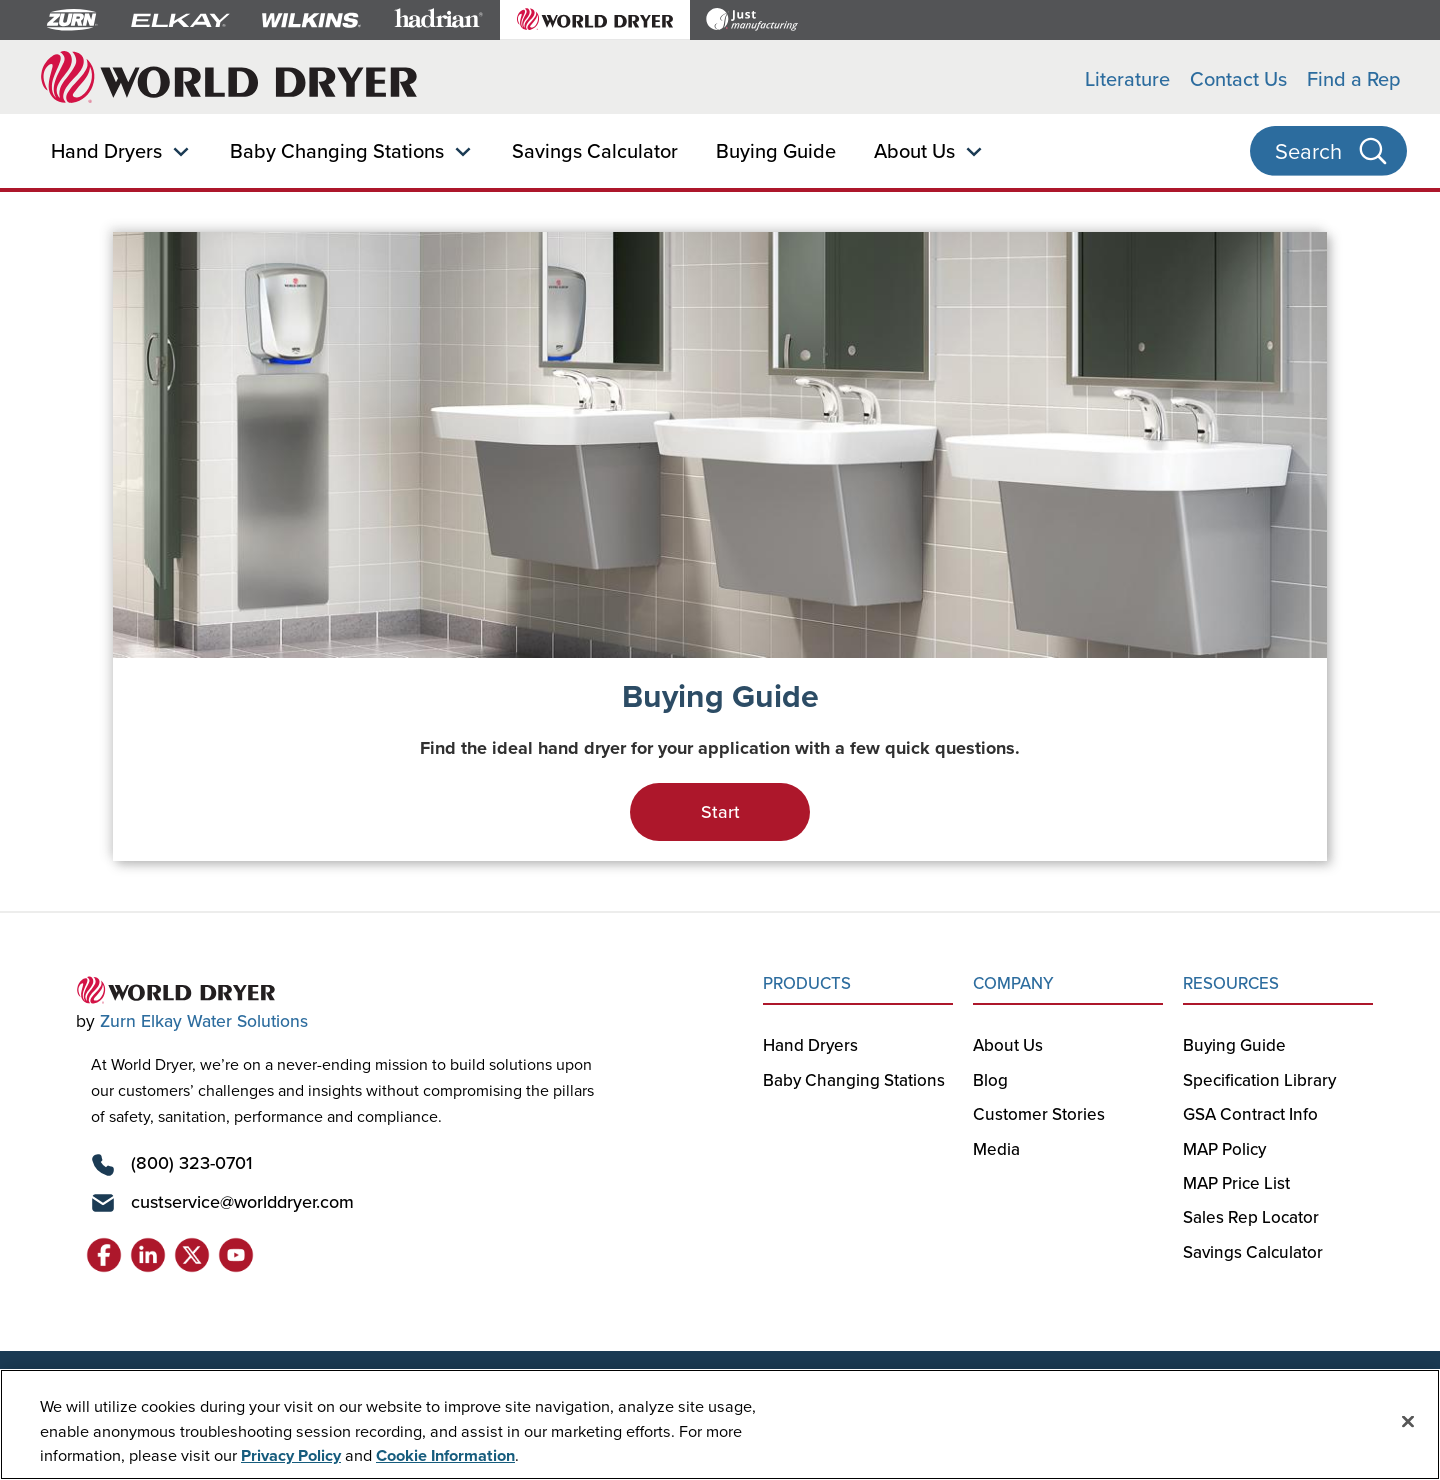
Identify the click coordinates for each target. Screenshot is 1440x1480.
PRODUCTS (807, 983)
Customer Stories (1039, 1114)
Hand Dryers (106, 150)
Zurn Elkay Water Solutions (204, 1020)
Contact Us (1238, 78)
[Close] (1408, 1421)
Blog (990, 1080)
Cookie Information (445, 1455)
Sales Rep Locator (1251, 1217)
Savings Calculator (595, 150)
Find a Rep (1354, 78)
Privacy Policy (291, 1455)
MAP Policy (1224, 1149)
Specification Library (1259, 1080)
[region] (720, 1424)
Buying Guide (776, 150)
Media (996, 1149)
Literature (1127, 78)
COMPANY (1013, 983)
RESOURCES (1231, 983)
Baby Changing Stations (337, 150)
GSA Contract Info (1250, 1114)
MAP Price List (1236, 1183)
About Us (914, 150)
